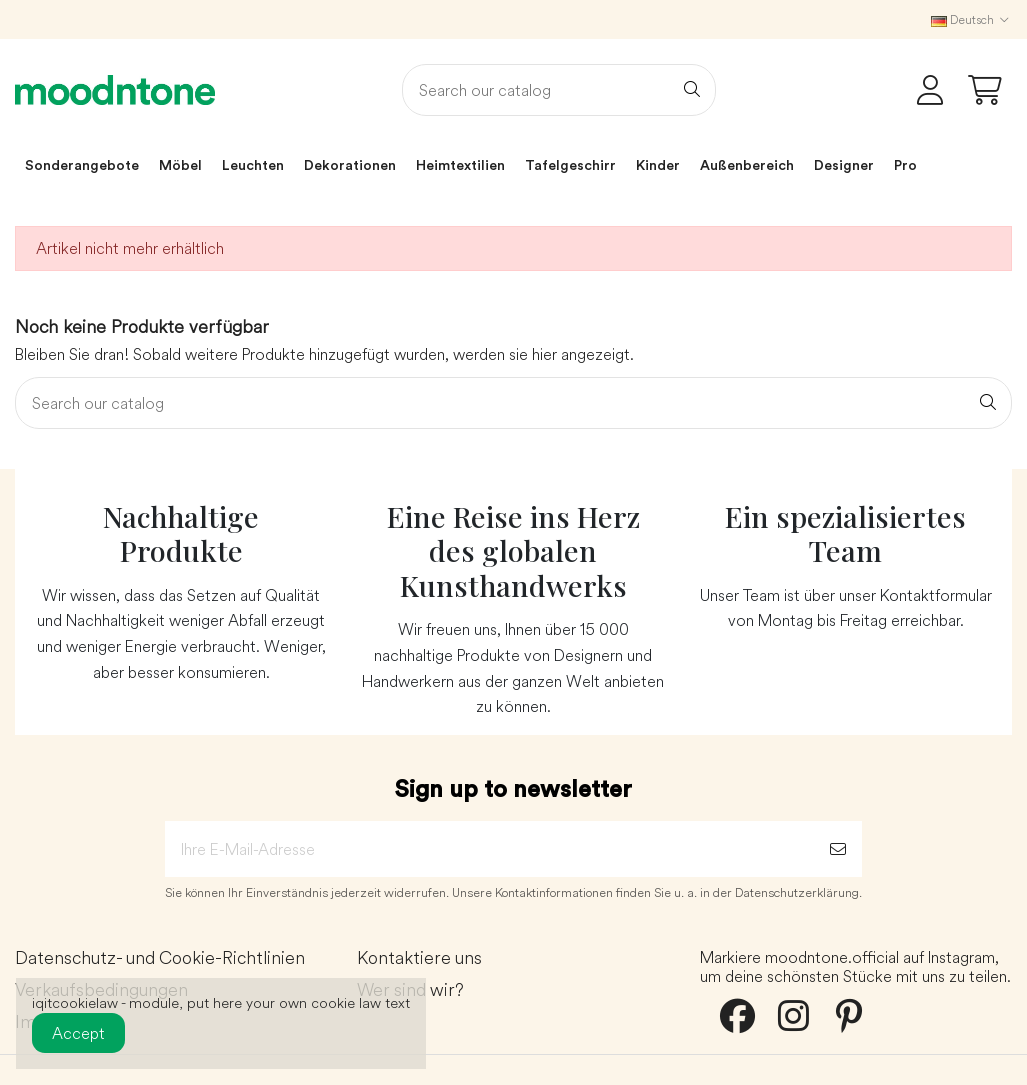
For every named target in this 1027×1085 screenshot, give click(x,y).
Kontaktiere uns (419, 958)
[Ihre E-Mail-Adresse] (489, 849)
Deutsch (971, 19)
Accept (78, 1033)
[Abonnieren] (838, 849)
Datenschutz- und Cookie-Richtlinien (160, 958)
